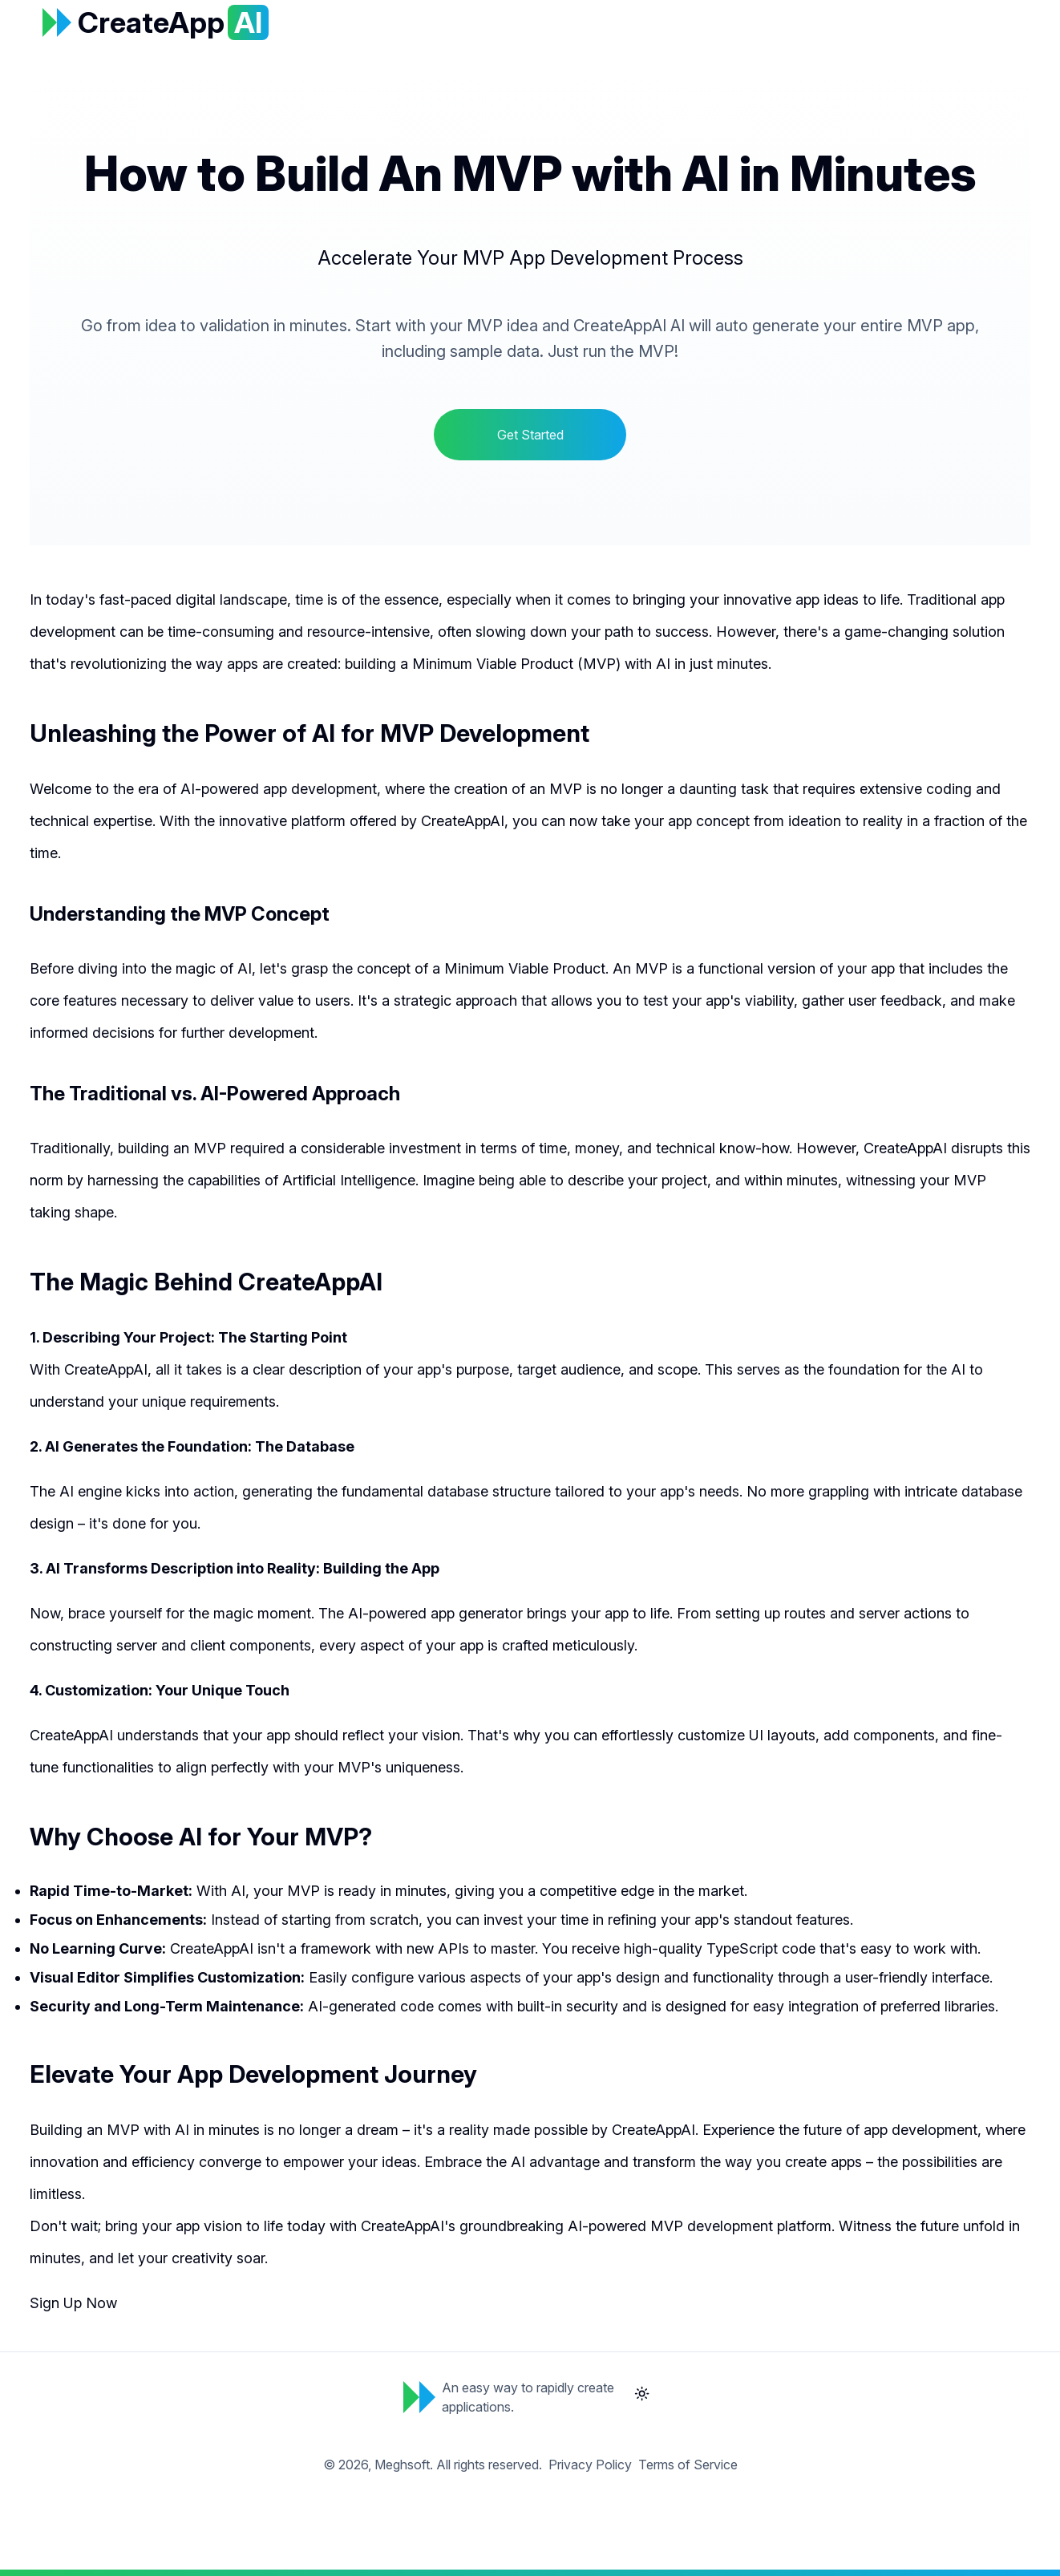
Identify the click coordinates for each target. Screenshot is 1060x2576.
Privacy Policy (590, 2465)
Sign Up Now (73, 2303)
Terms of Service (688, 2465)
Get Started (530, 435)
